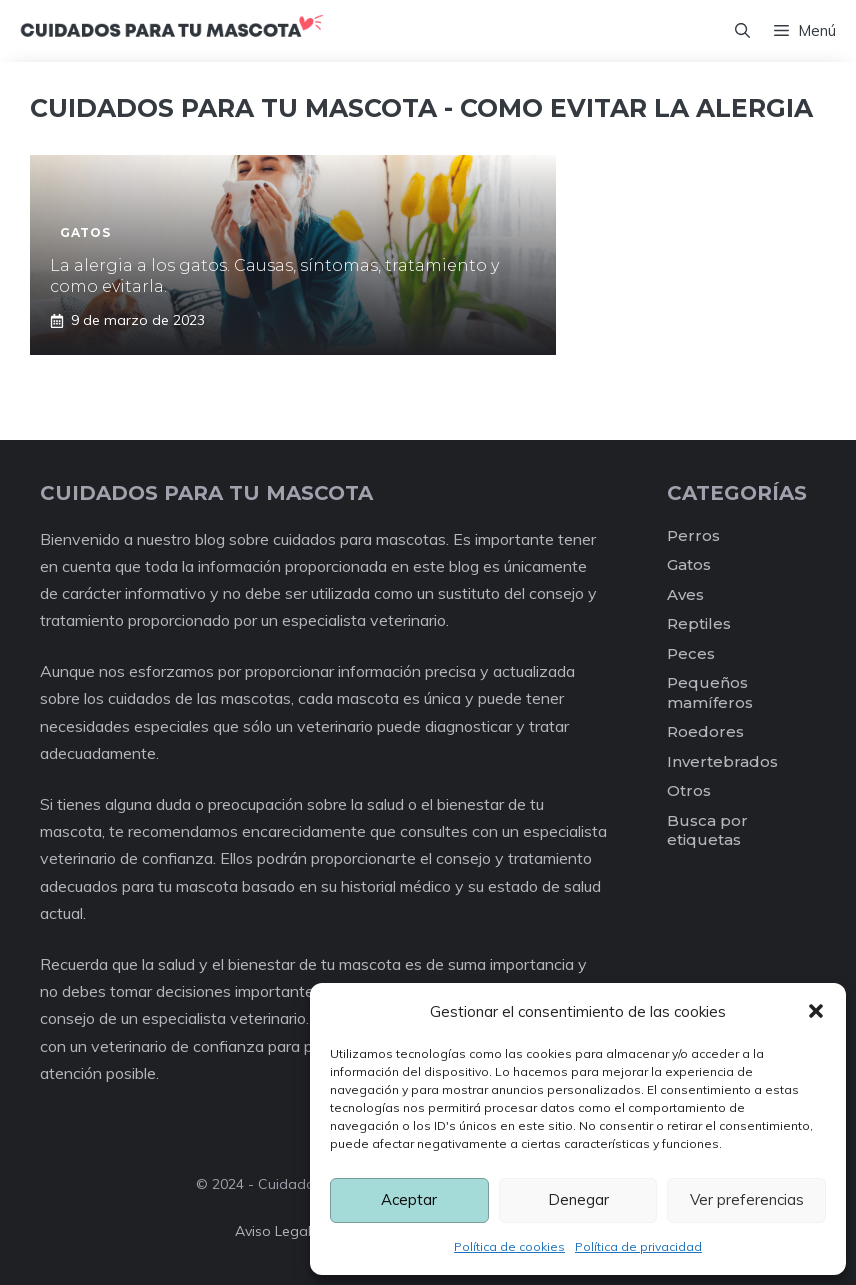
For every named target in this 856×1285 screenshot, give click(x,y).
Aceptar (409, 1199)
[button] (816, 1011)
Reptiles (699, 623)
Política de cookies (509, 1246)
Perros (693, 535)
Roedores (705, 731)
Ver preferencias (747, 1199)
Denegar (578, 1199)
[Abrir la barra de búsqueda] (742, 31)
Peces (691, 653)
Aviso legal (273, 1231)
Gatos (689, 564)
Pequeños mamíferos (710, 692)
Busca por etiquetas (707, 830)
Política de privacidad (638, 1246)
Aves (685, 594)
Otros (689, 790)
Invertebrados (722, 761)
